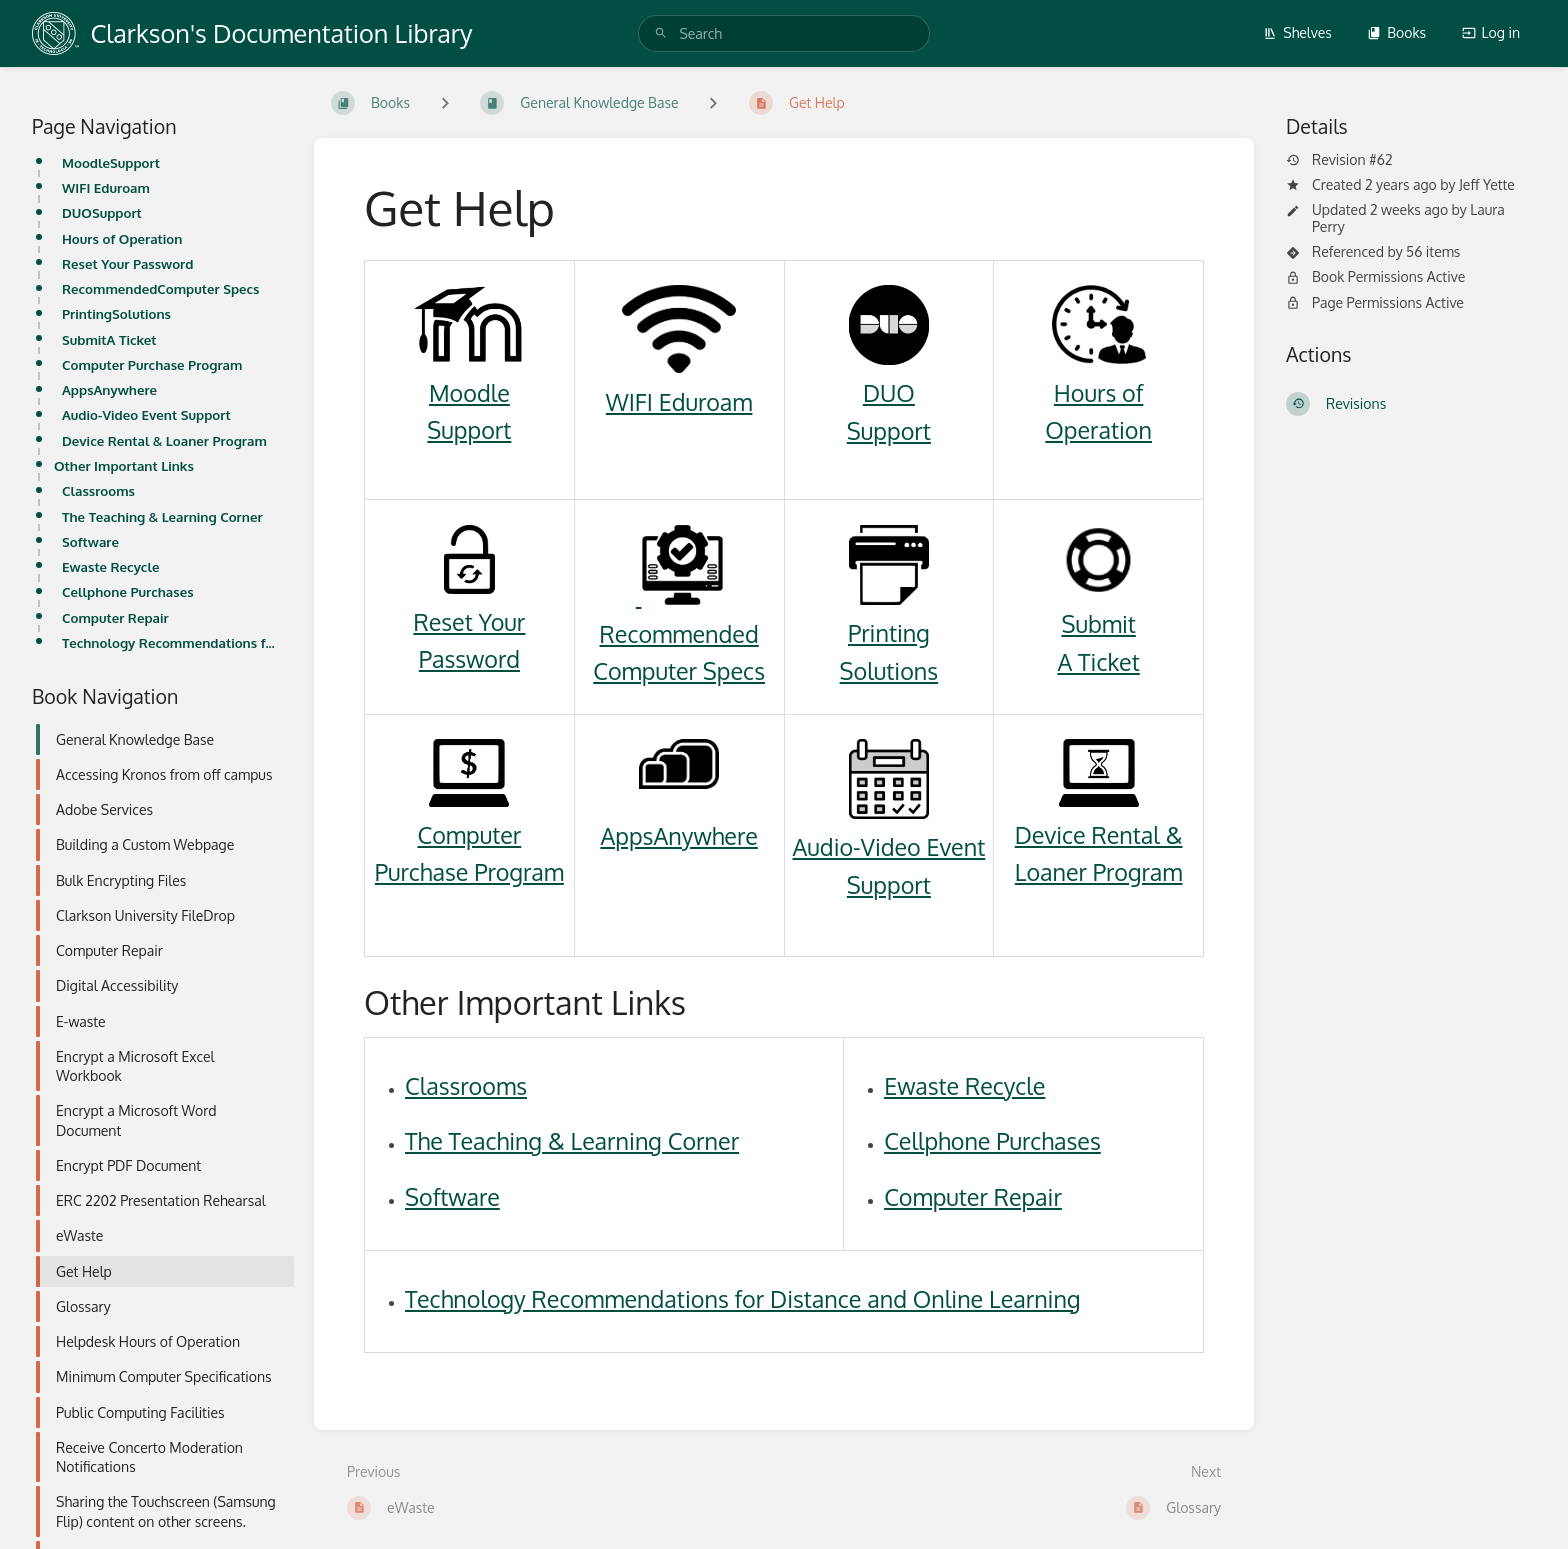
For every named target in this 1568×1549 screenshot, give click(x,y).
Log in (1491, 32)
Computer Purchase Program (152, 364)
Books (1396, 32)
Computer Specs (679, 670)
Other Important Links (124, 465)
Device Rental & (1099, 834)
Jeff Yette (1487, 184)
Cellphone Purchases (128, 591)
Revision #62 (1339, 160)
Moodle (469, 392)
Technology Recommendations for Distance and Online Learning (172, 642)
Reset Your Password (127, 263)
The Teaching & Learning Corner (162, 516)
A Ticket (1098, 661)
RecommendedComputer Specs (161, 288)
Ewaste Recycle (110, 566)
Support (469, 429)
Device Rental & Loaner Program (164, 440)
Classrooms (98, 490)
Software (90, 541)
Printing (889, 632)
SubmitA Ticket (109, 339)
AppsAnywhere (109, 389)
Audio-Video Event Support (146, 414)
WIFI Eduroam (106, 187)
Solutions (889, 670)
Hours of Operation (122, 238)
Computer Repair (115, 617)
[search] (783, 33)
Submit (1098, 623)
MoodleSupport (111, 162)
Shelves (1297, 32)
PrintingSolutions (116, 313)
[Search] (661, 33)
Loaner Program (1099, 871)
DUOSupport (102, 212)
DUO (889, 392)
